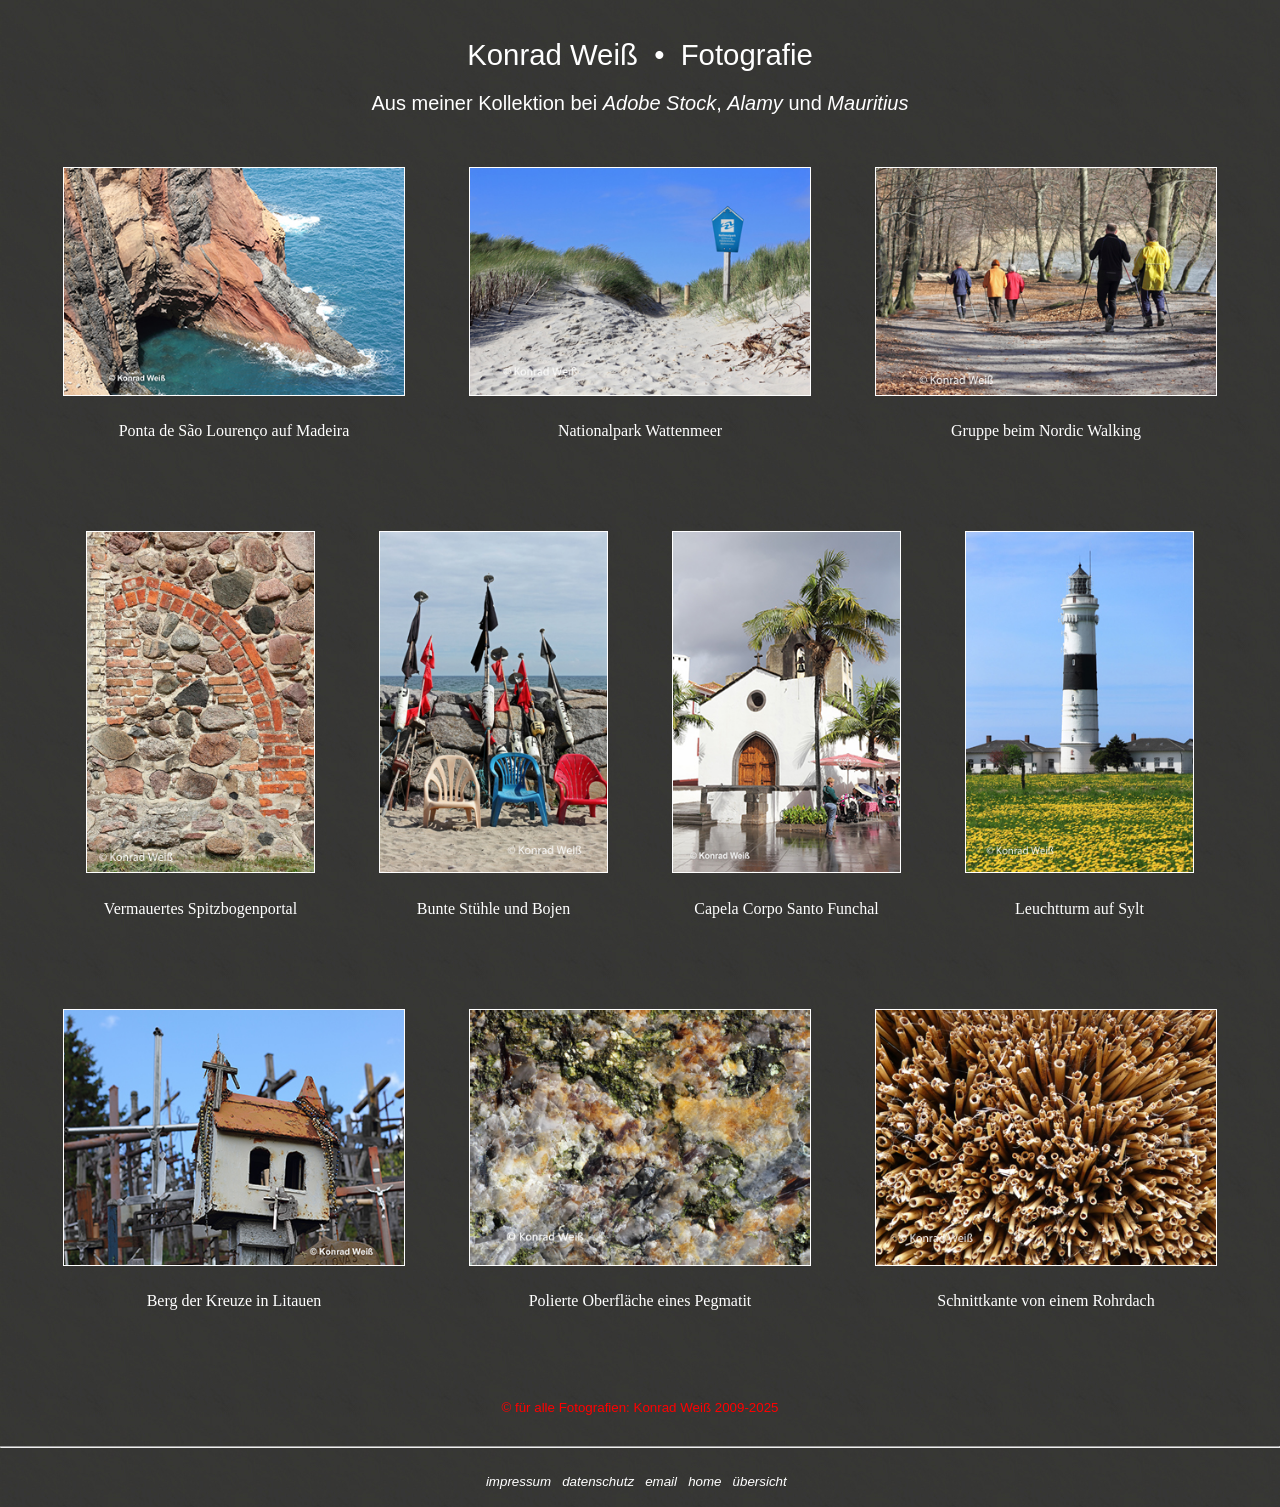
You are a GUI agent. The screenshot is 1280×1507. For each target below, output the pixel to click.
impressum (518, 1481)
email (661, 1481)
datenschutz (598, 1481)
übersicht (760, 1481)
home (704, 1481)
